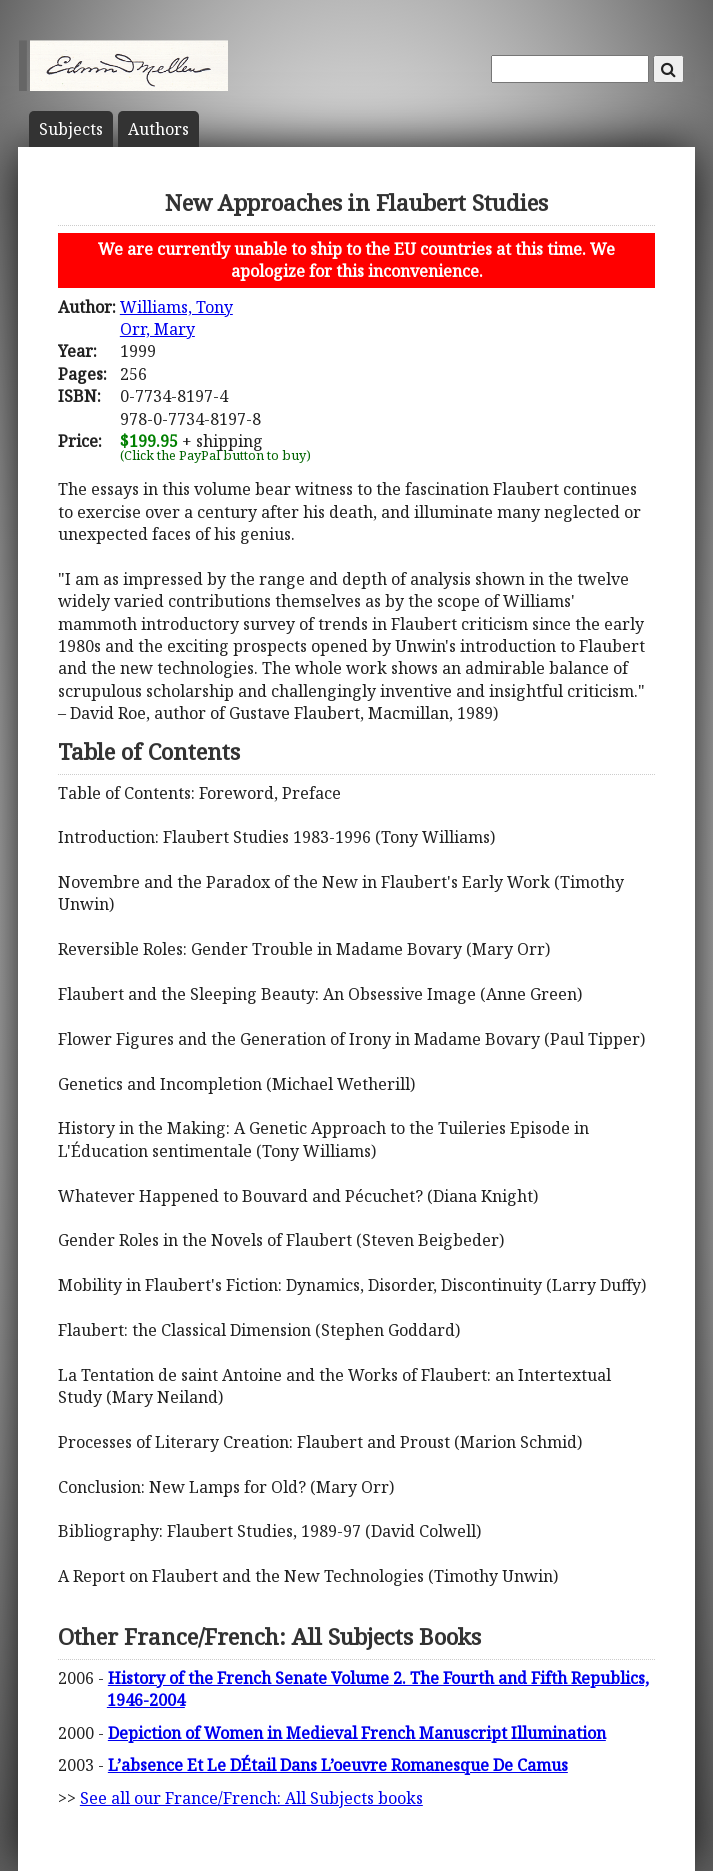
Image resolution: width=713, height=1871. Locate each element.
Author (158, 129)
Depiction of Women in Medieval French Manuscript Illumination (357, 1733)
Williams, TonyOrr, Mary (176, 318)
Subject (71, 129)
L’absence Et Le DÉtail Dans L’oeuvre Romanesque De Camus (338, 1765)
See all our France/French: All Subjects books (251, 1798)
